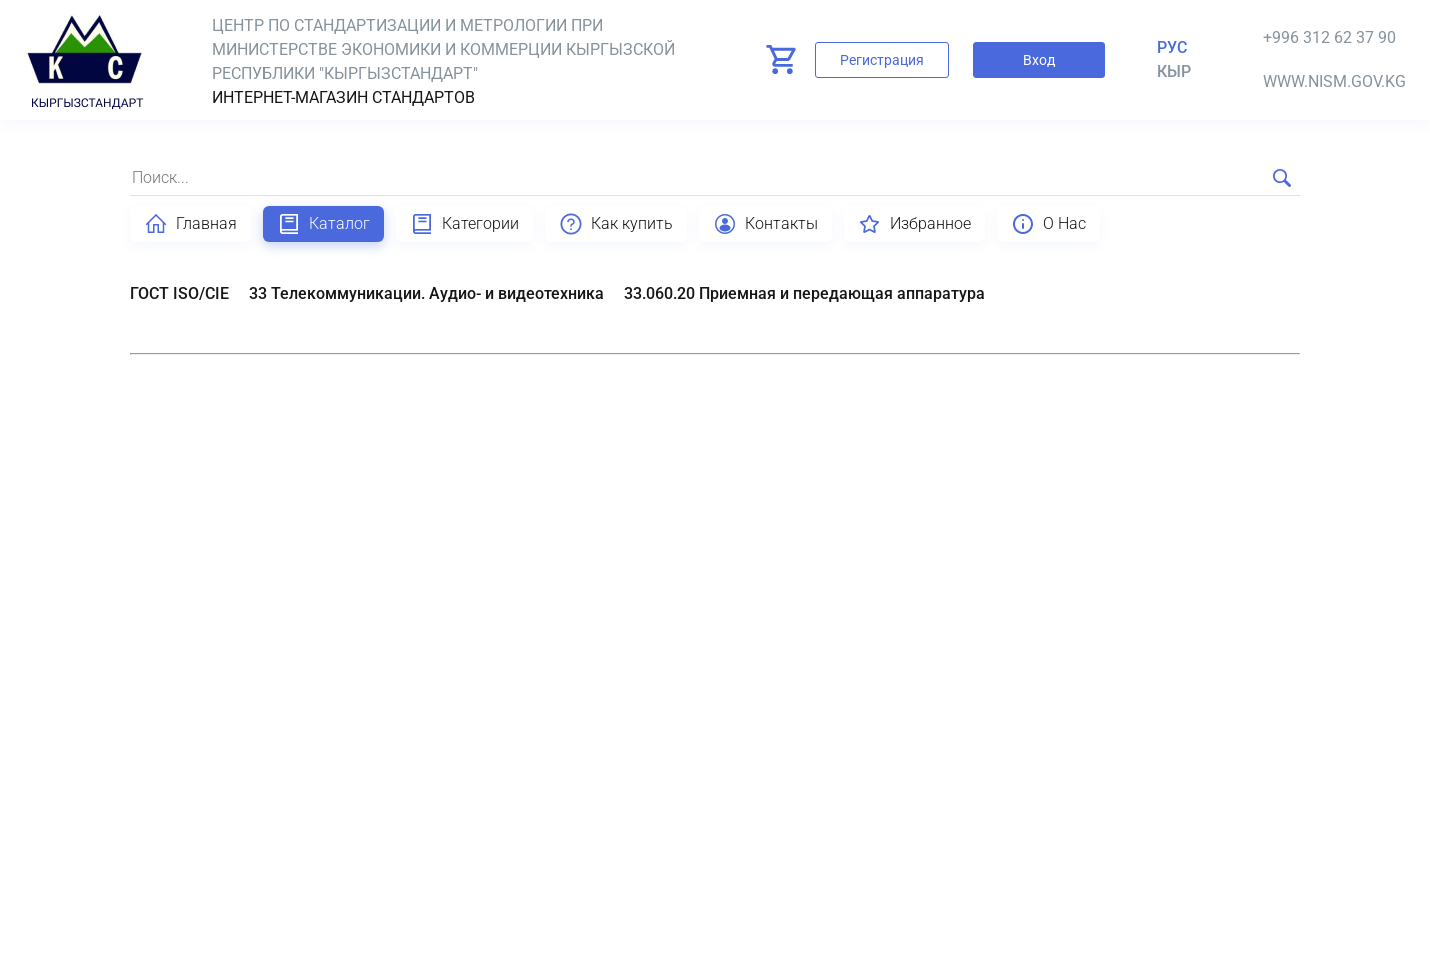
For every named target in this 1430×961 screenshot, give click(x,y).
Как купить (616, 224)
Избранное (914, 224)
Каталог (323, 224)
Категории (464, 224)
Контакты (765, 224)
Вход (1039, 60)
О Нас (1048, 224)
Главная (190, 224)
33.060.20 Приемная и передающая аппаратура (804, 293)
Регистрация (882, 60)
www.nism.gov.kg (1334, 81)
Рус (1172, 47)
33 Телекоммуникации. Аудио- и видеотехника (426, 293)
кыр (1174, 71)
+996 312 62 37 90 (1329, 37)
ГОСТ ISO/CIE (179, 293)
